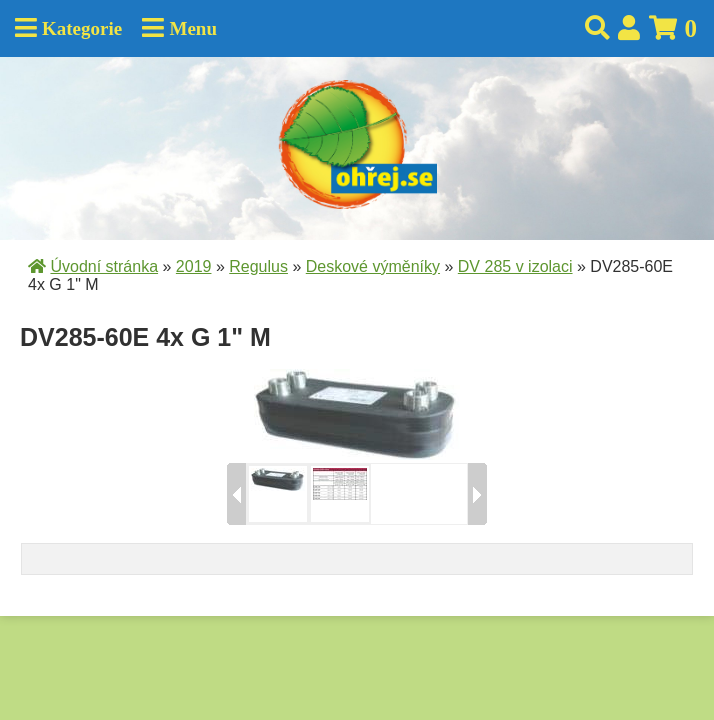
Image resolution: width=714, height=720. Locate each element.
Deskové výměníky (373, 266)
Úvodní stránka (104, 266)
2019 (194, 266)
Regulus (258, 266)
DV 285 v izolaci (515, 266)
